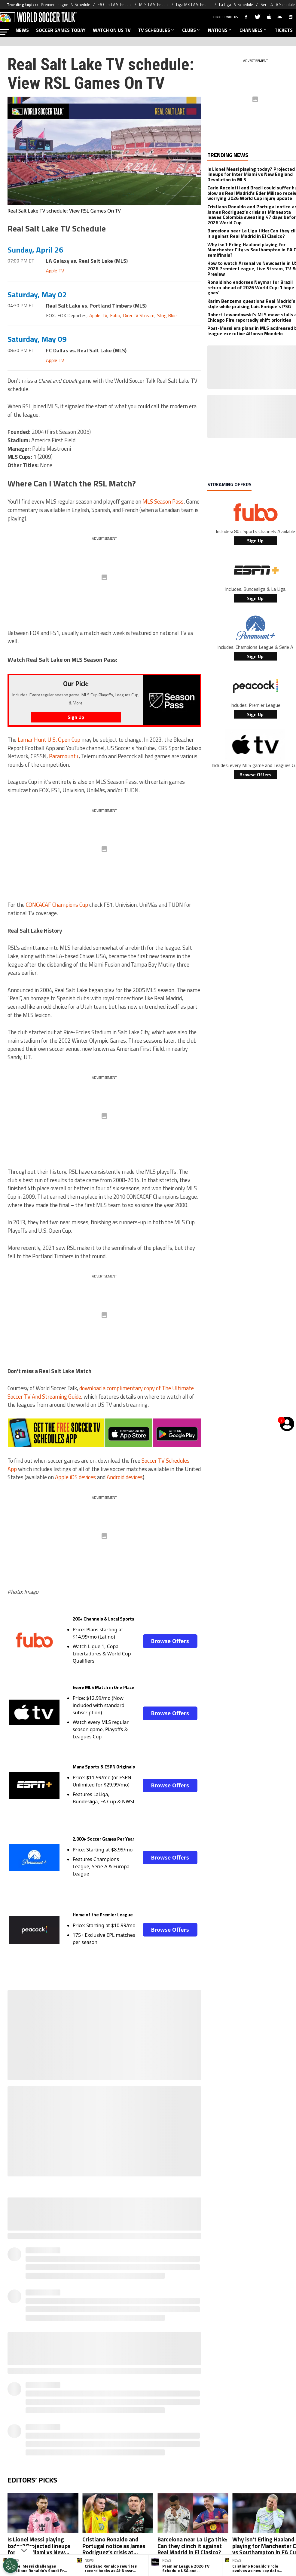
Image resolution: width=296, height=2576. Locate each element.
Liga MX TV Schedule (194, 5)
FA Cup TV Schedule (115, 5)
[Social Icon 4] (178, 2381)
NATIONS (220, 30)
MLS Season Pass (163, 501)
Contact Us (260, 2406)
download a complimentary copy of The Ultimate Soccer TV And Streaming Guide (101, 1392)
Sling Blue (167, 315)
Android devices (125, 1477)
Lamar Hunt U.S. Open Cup (49, 739)
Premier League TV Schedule (65, 5)
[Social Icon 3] (163, 2381)
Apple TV (55, 270)
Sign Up (255, 540)
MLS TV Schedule (154, 5)
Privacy (125, 2406)
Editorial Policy (200, 2406)
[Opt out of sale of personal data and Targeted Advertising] (10, 2565)
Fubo (115, 315)
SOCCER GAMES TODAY (61, 30)
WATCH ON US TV (112, 30)
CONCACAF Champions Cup (57, 904)
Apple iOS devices (75, 1477)
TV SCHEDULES (156, 30)
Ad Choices (232, 2406)
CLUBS (191, 30)
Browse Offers (170, 1641)
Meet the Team (96, 2406)
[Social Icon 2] (148, 2381)
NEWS (22, 30)
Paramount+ (64, 756)
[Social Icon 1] (133, 2381)
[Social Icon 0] (118, 2381)
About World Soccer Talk (50, 2406)
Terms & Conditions (159, 2406)
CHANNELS (253, 30)
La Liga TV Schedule (236, 5)
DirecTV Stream (138, 315)
